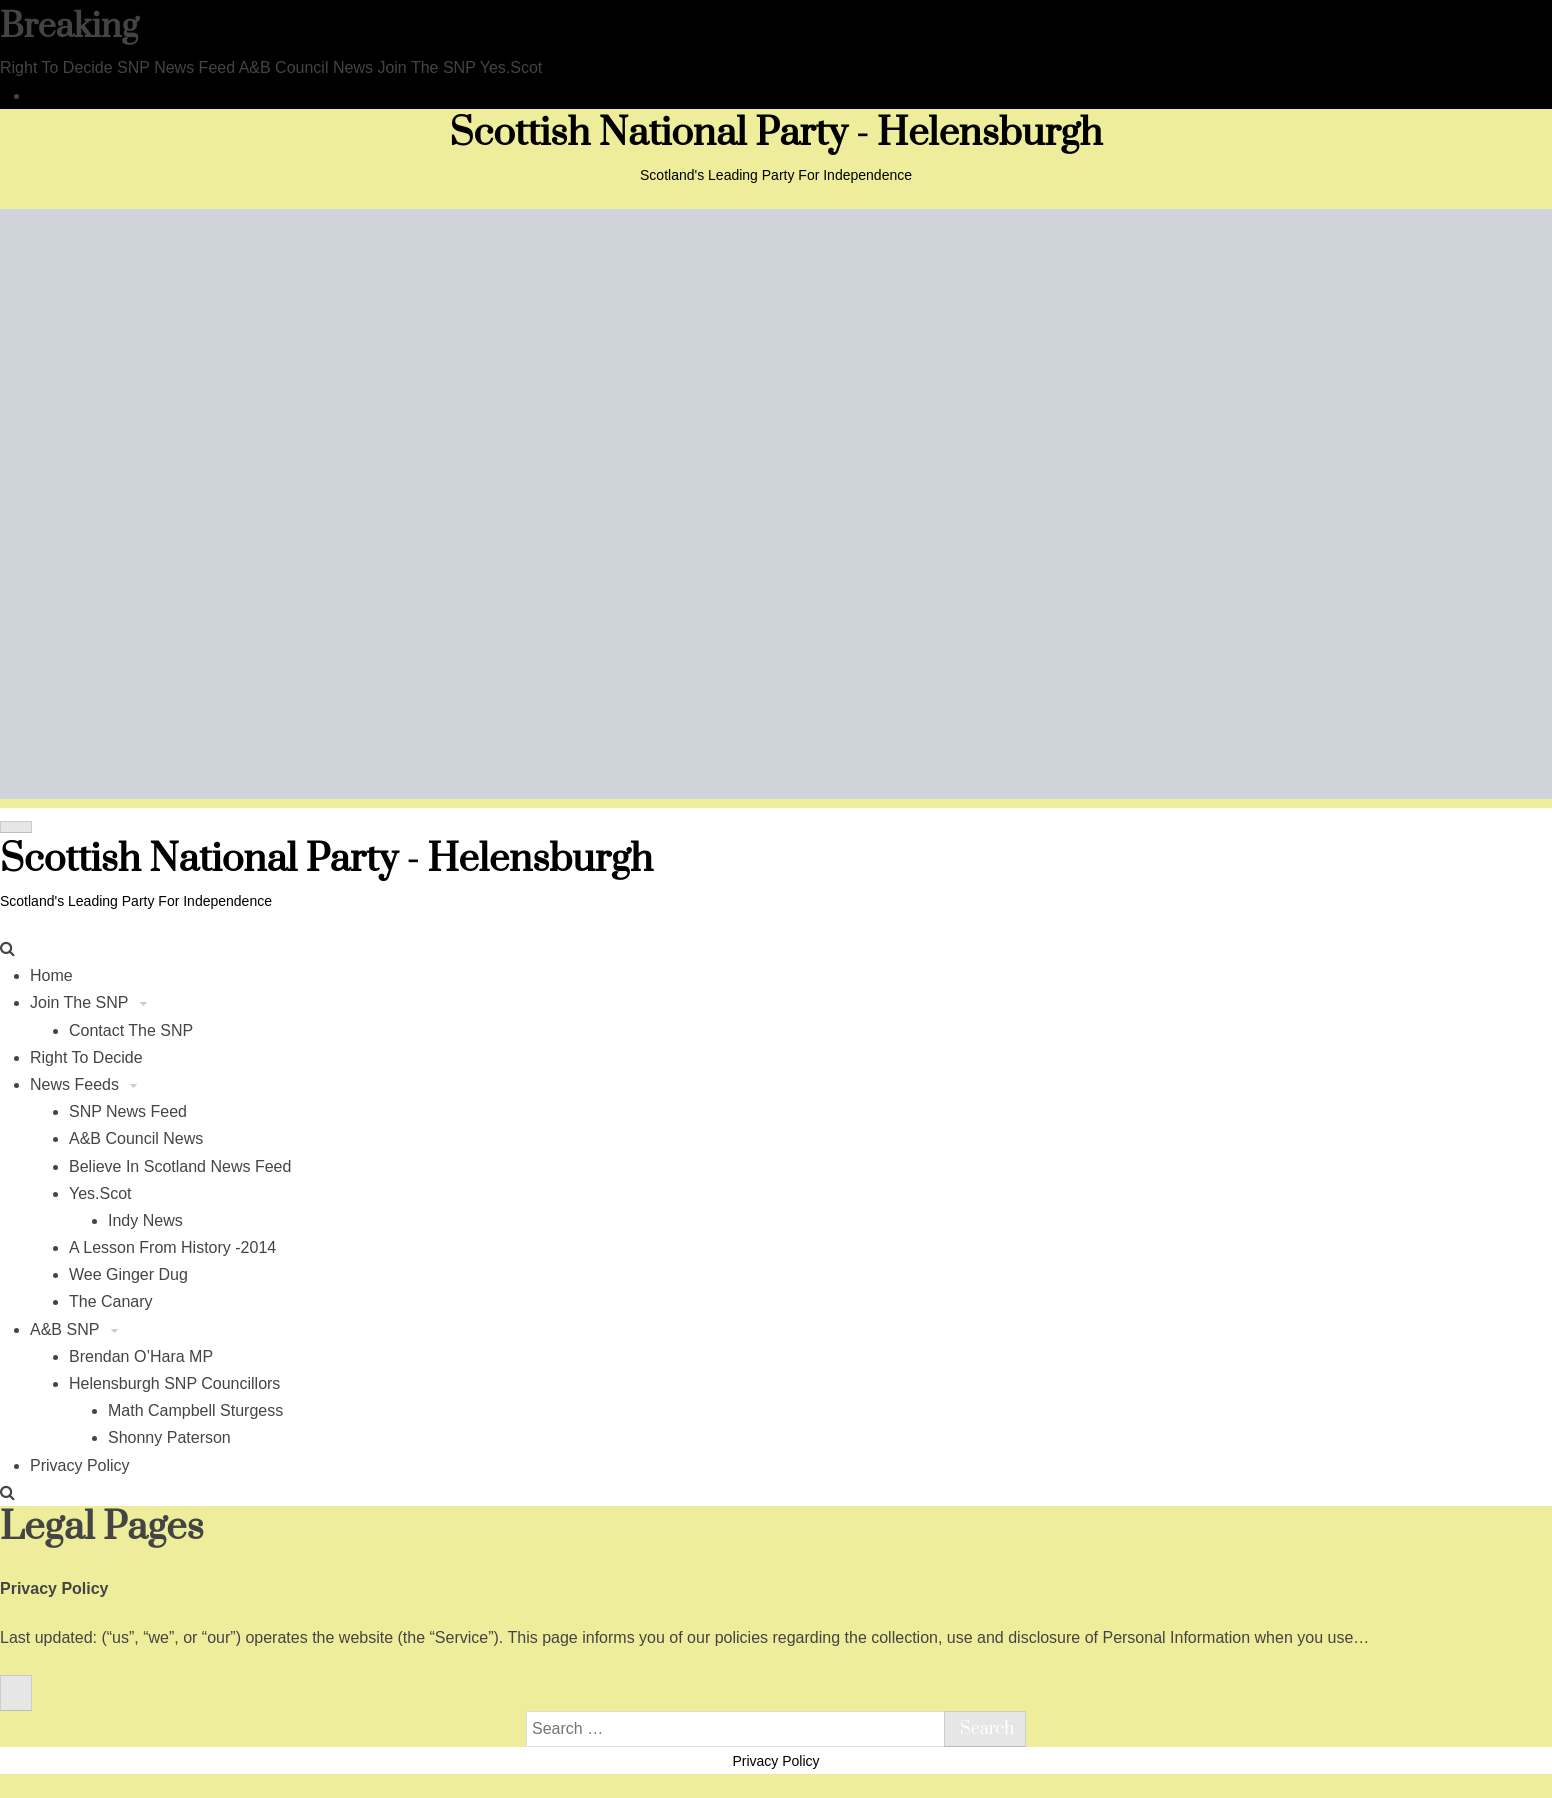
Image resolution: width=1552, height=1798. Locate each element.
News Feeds (76, 1084)
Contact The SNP (131, 1030)
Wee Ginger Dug (128, 1274)
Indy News (145, 1220)
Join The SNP (81, 1002)
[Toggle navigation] (16, 827)
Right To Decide (86, 1057)
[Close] (16, 1693)
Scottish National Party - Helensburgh (776, 133)
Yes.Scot (100, 1193)
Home (51, 975)
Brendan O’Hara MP (141, 1356)
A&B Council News (136, 1138)
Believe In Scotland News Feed (180, 1166)
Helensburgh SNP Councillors (174, 1383)
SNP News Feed (128, 1111)
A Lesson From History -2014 (172, 1247)
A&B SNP (67, 1329)
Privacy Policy (80, 1465)
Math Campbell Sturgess (195, 1410)
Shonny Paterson (169, 1437)
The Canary (111, 1301)
